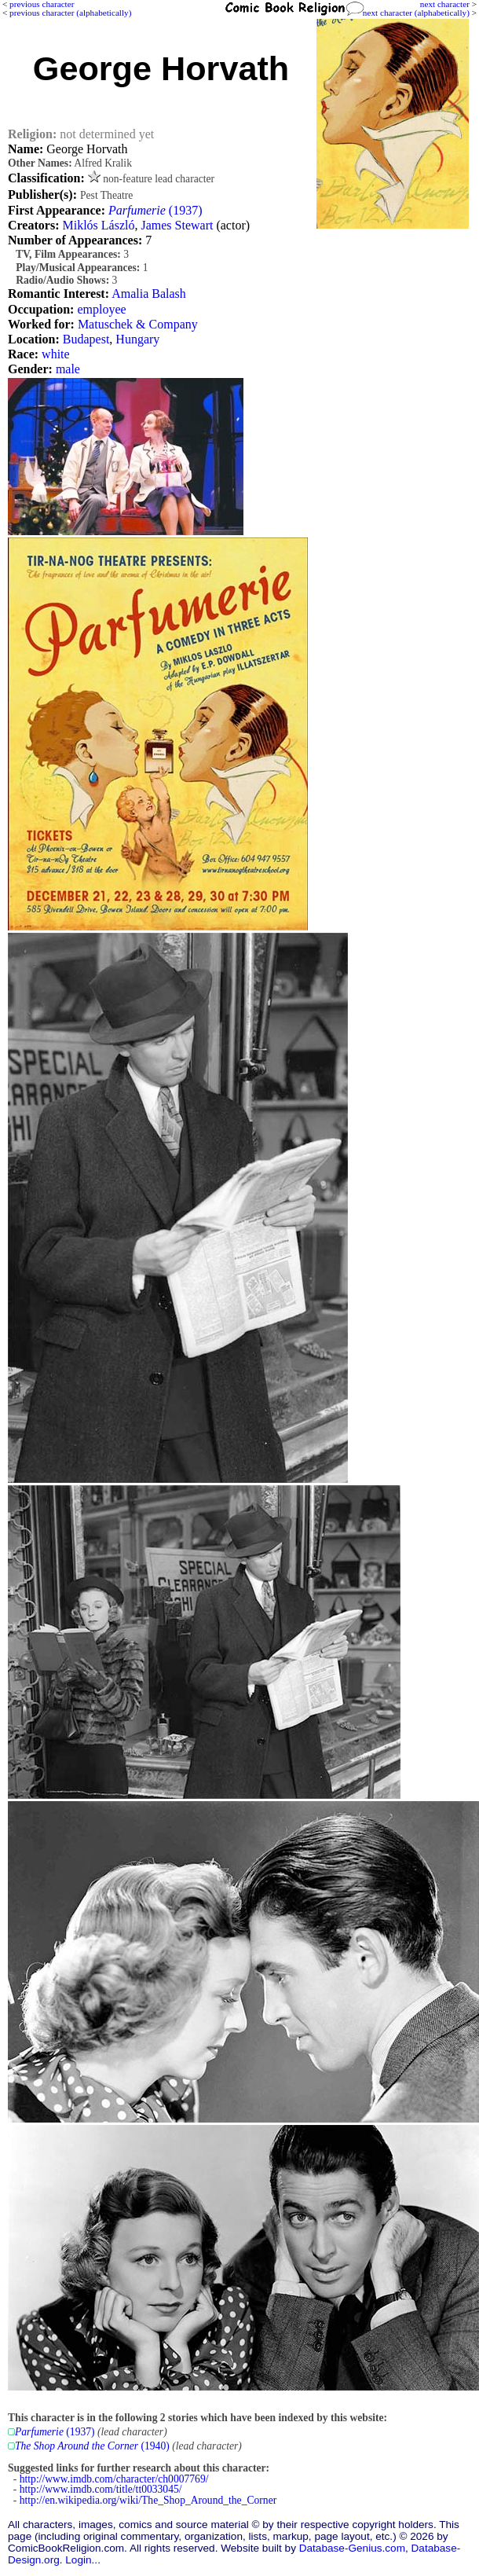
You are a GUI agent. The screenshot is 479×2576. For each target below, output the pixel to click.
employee (101, 309)
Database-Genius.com (352, 2548)
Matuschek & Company (138, 324)
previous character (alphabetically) (70, 12)
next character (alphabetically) (416, 12)
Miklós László (98, 225)
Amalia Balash (149, 293)
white (56, 354)
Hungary (137, 339)
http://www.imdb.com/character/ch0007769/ (114, 2479)
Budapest (86, 339)
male (68, 369)
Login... (83, 2560)
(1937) (155, 210)
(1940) (92, 2446)
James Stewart (177, 225)
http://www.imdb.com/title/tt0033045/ (101, 2489)
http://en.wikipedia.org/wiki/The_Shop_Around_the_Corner (148, 2500)
